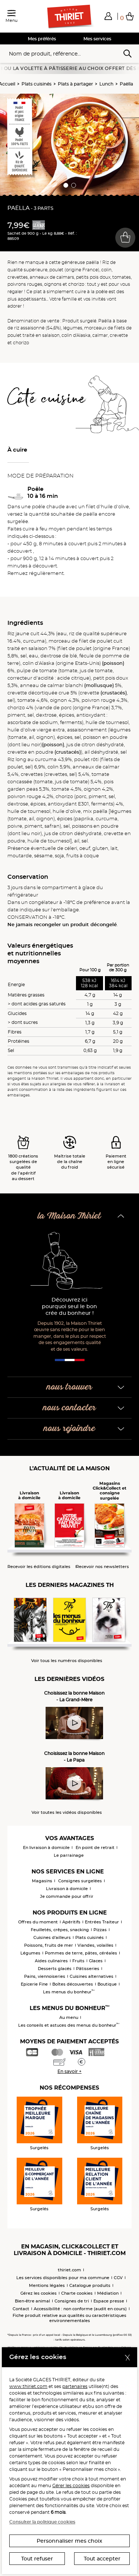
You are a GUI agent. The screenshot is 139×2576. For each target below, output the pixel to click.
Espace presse (108, 2301)
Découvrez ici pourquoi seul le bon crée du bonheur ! (69, 1306)
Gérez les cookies (38, 2293)
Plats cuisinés (36, 84)
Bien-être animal (32, 2301)
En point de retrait (95, 1847)
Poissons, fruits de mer (48, 1945)
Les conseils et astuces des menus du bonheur (68, 2025)
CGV (118, 2277)
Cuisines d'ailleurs (52, 1937)
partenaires (74, 2386)
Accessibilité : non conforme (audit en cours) (80, 2308)
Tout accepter (102, 2558)
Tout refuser (37, 2558)
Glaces (96, 1960)
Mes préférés (42, 38)
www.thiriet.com (28, 2386)
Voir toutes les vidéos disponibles (67, 1812)
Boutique (107, 1984)
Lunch (106, 84)
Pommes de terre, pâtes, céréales (81, 1953)
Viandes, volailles (95, 1945)
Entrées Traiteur (102, 1922)
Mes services (97, 38)
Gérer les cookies (71, 2485)
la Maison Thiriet (69, 1216)
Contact (21, 2308)
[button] (108, 16)
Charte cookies (77, 2293)
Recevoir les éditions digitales (38, 1567)
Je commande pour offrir (66, 1896)
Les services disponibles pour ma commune (62, 2277)
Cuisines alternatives (91, 1976)
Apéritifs (71, 1922)
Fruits (78, 1960)
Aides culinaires (51, 1960)
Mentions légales (47, 2285)
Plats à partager (75, 84)
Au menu (68, 2017)
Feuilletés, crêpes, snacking (60, 1929)
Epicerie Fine (34, 1984)
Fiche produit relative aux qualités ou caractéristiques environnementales (69, 2318)
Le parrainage (69, 1855)
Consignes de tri (71, 2301)
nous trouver (69, 1387)
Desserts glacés (55, 1968)
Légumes (30, 1953)
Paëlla (126, 84)
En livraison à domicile (46, 1847)
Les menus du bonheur (69, 1991)
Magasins (42, 1880)
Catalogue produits (89, 2285)
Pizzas (100, 1929)
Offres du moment (38, 1922)
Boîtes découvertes (72, 1984)
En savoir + (69, 2071)
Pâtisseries (87, 1968)
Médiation (108, 2293)
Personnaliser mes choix (69, 2541)
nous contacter (69, 1408)
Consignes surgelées (80, 1880)
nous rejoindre (69, 1428)
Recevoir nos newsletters (102, 1567)
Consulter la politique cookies (42, 2522)
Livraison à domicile (67, 1888)
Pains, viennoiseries (44, 1976)
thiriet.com (69, 2269)
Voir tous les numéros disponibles (66, 1661)
